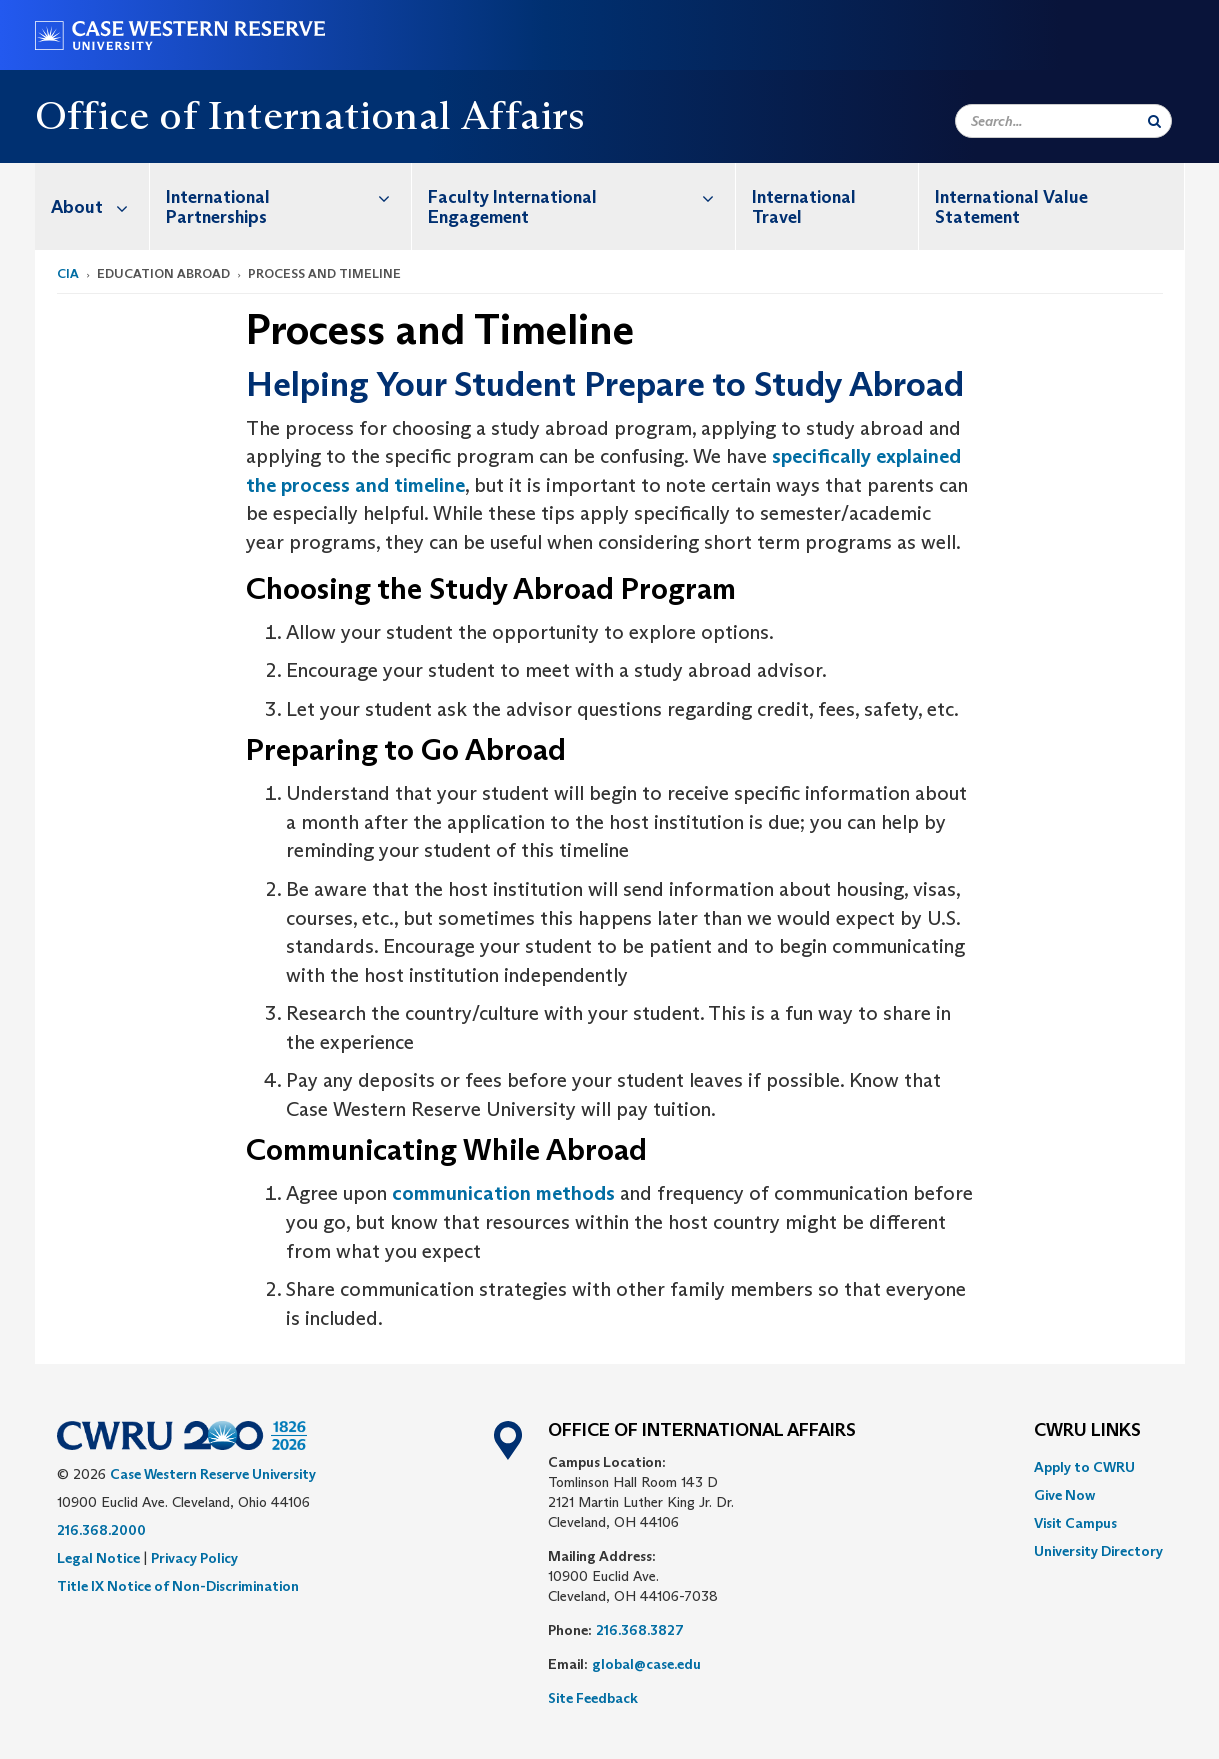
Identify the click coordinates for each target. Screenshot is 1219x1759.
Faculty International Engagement (582, 196)
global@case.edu (646, 1664)
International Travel (804, 207)
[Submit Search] (1154, 121)
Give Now (1064, 1495)
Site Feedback (593, 1698)
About (100, 206)
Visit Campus (1075, 1523)
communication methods (503, 1193)
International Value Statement (1011, 207)
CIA (68, 273)
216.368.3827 (640, 1630)
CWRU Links (1087, 1431)
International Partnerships (288, 196)
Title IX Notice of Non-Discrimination (178, 1586)
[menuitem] (92, 206)
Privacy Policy (194, 1558)
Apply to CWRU (1084, 1467)
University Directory (1098, 1551)
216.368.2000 (101, 1530)
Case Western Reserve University (213, 1474)
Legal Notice (98, 1558)
